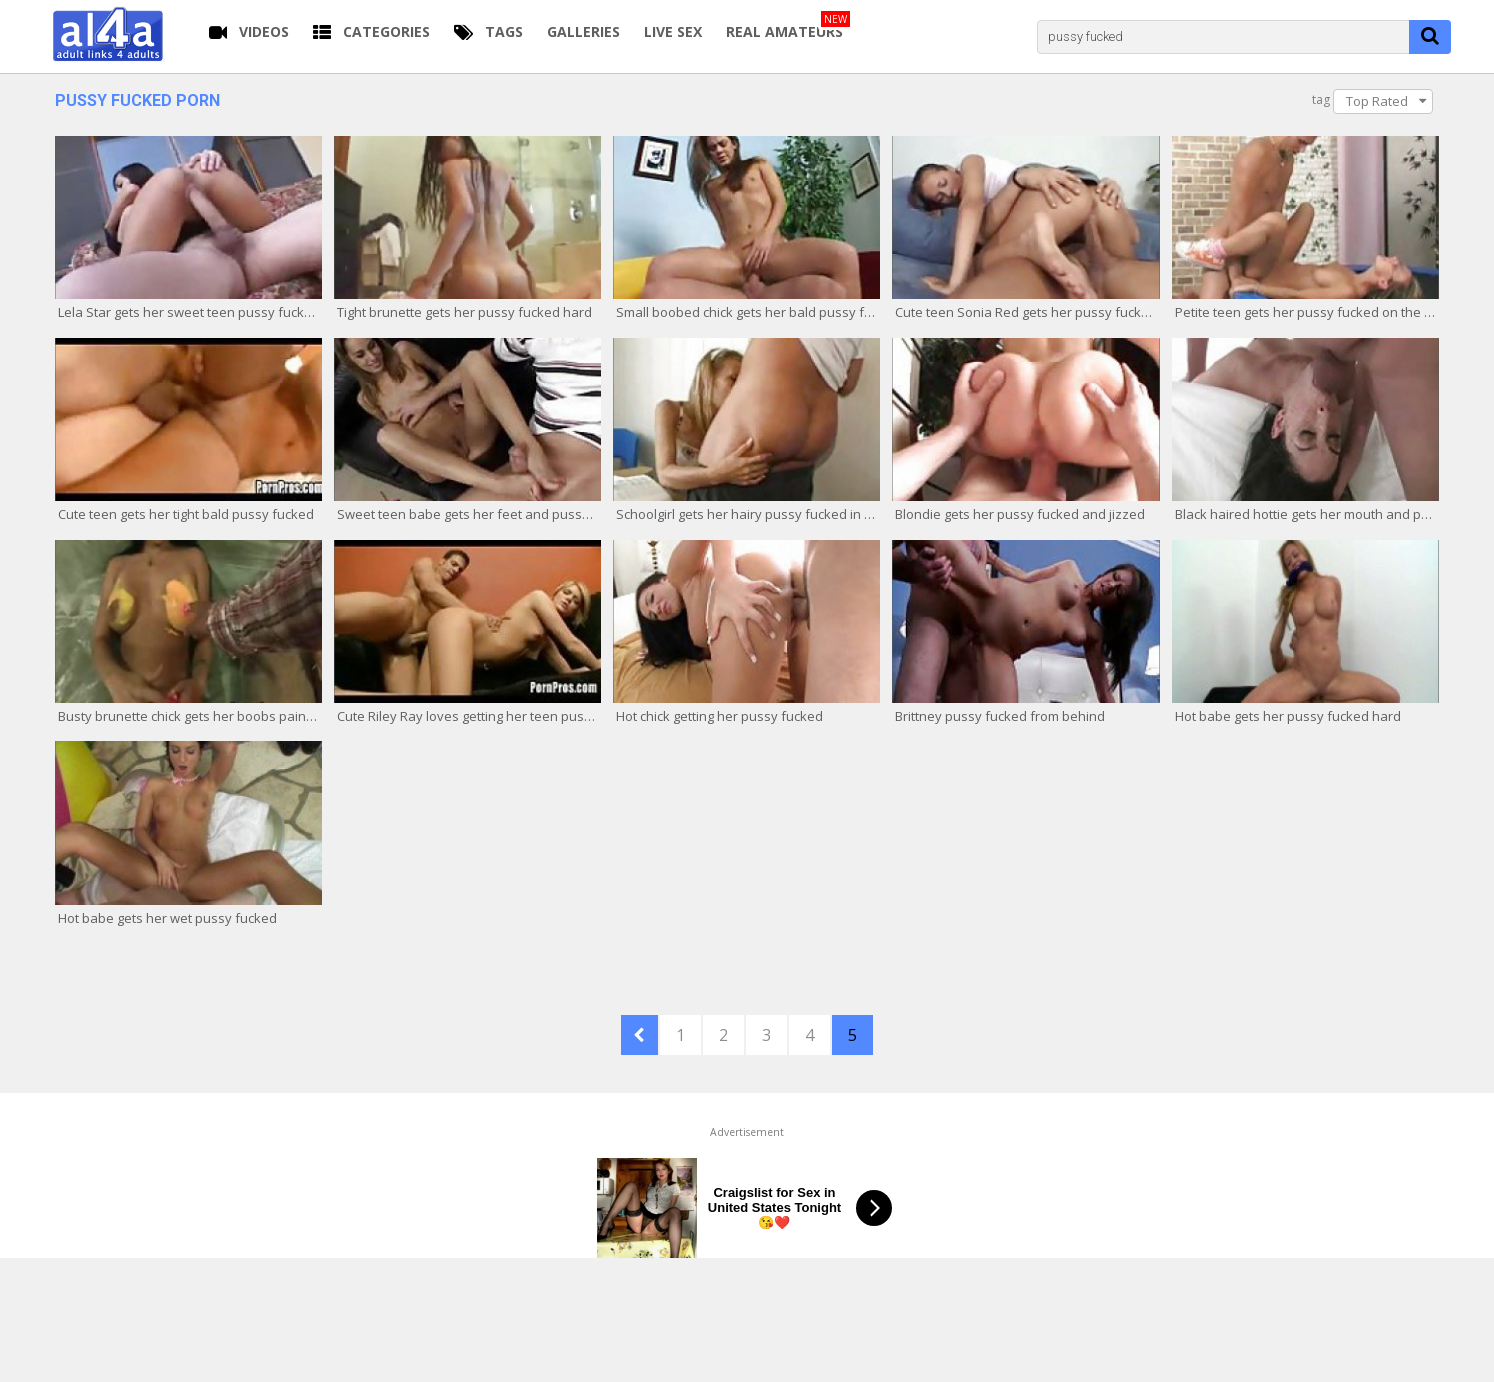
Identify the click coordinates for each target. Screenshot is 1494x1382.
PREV (639, 1035)
